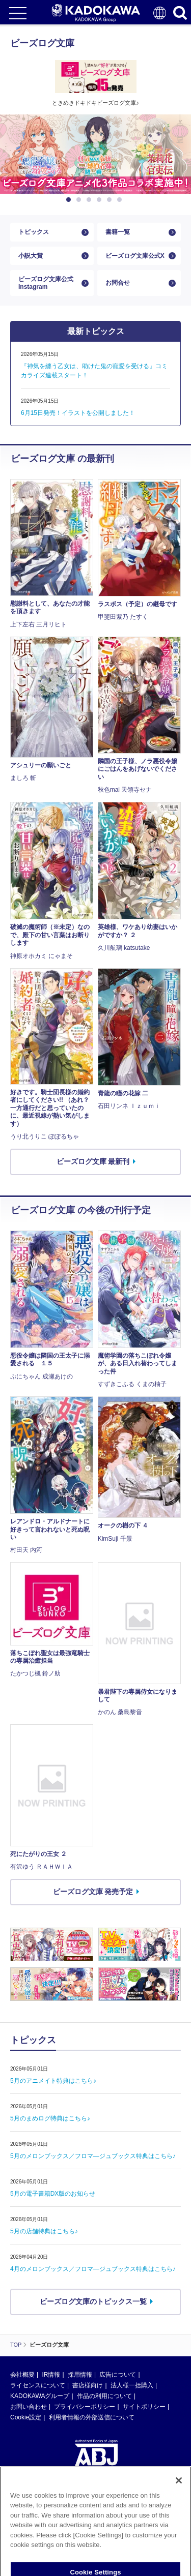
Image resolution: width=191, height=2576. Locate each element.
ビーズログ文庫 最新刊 (93, 1161)
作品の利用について (104, 2396)
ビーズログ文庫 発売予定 (93, 1892)
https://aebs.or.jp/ (33, 2532)
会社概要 (22, 2374)
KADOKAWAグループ (39, 2396)
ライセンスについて (37, 2385)
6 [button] (121, 199)
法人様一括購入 (132, 2385)
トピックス (33, 231)
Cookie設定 (25, 2417)
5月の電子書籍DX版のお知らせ (52, 2193)
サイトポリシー (144, 2406)
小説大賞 (30, 255)
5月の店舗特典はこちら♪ (44, 2231)
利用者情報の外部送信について (91, 2417)
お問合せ (117, 282)
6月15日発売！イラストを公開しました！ (78, 412)
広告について (117, 2374)
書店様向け (87, 2385)
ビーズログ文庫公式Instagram (45, 283)
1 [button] (70, 199)
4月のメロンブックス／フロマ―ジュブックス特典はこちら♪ (93, 2268)
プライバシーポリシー (84, 2406)
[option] (95, 154)
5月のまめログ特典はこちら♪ (50, 2118)
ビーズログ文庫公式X (135, 255)
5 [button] (111, 199)
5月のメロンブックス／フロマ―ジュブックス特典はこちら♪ (93, 2156)
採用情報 (80, 2374)
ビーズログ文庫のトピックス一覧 (93, 2301)
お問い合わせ (28, 2406)
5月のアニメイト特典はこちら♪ (53, 2080)
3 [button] (91, 199)
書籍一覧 (117, 231)
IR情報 (51, 2374)
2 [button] (80, 199)
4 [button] (101, 199)
